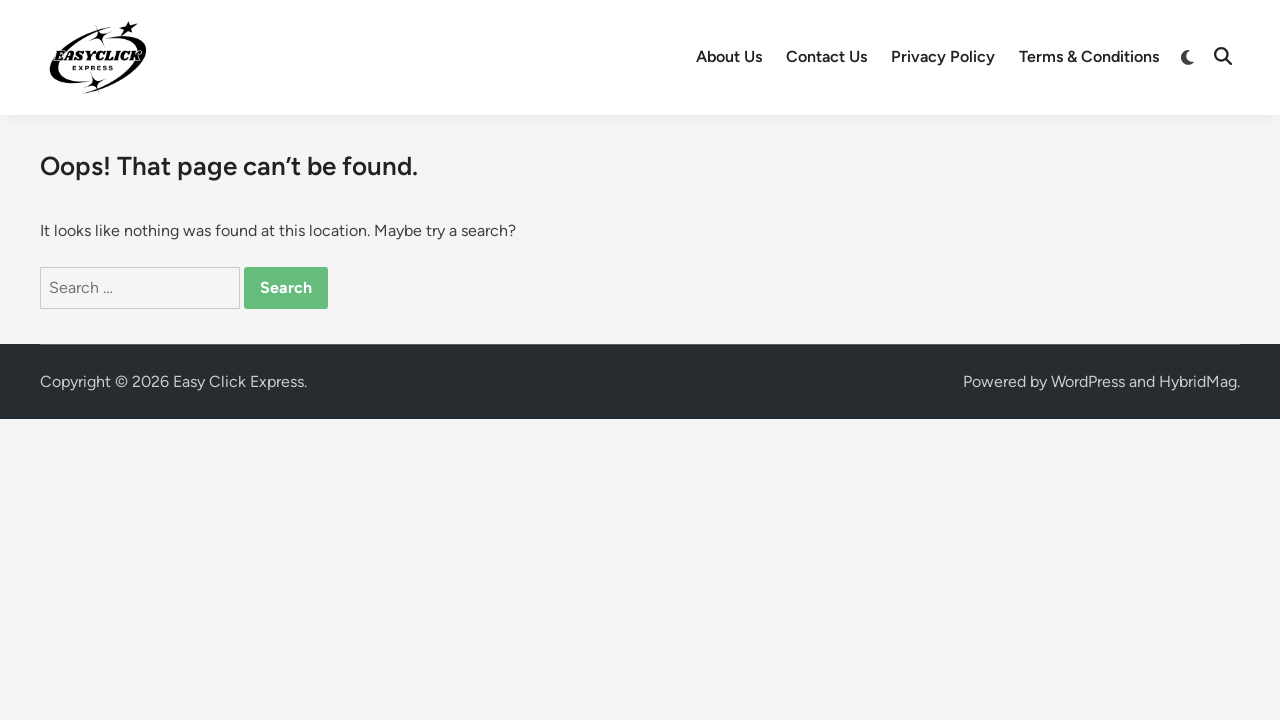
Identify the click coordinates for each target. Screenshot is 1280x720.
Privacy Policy (943, 56)
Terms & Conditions (1089, 56)
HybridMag (1198, 381)
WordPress (1088, 381)
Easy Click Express (238, 381)
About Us (729, 56)
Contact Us (826, 56)
